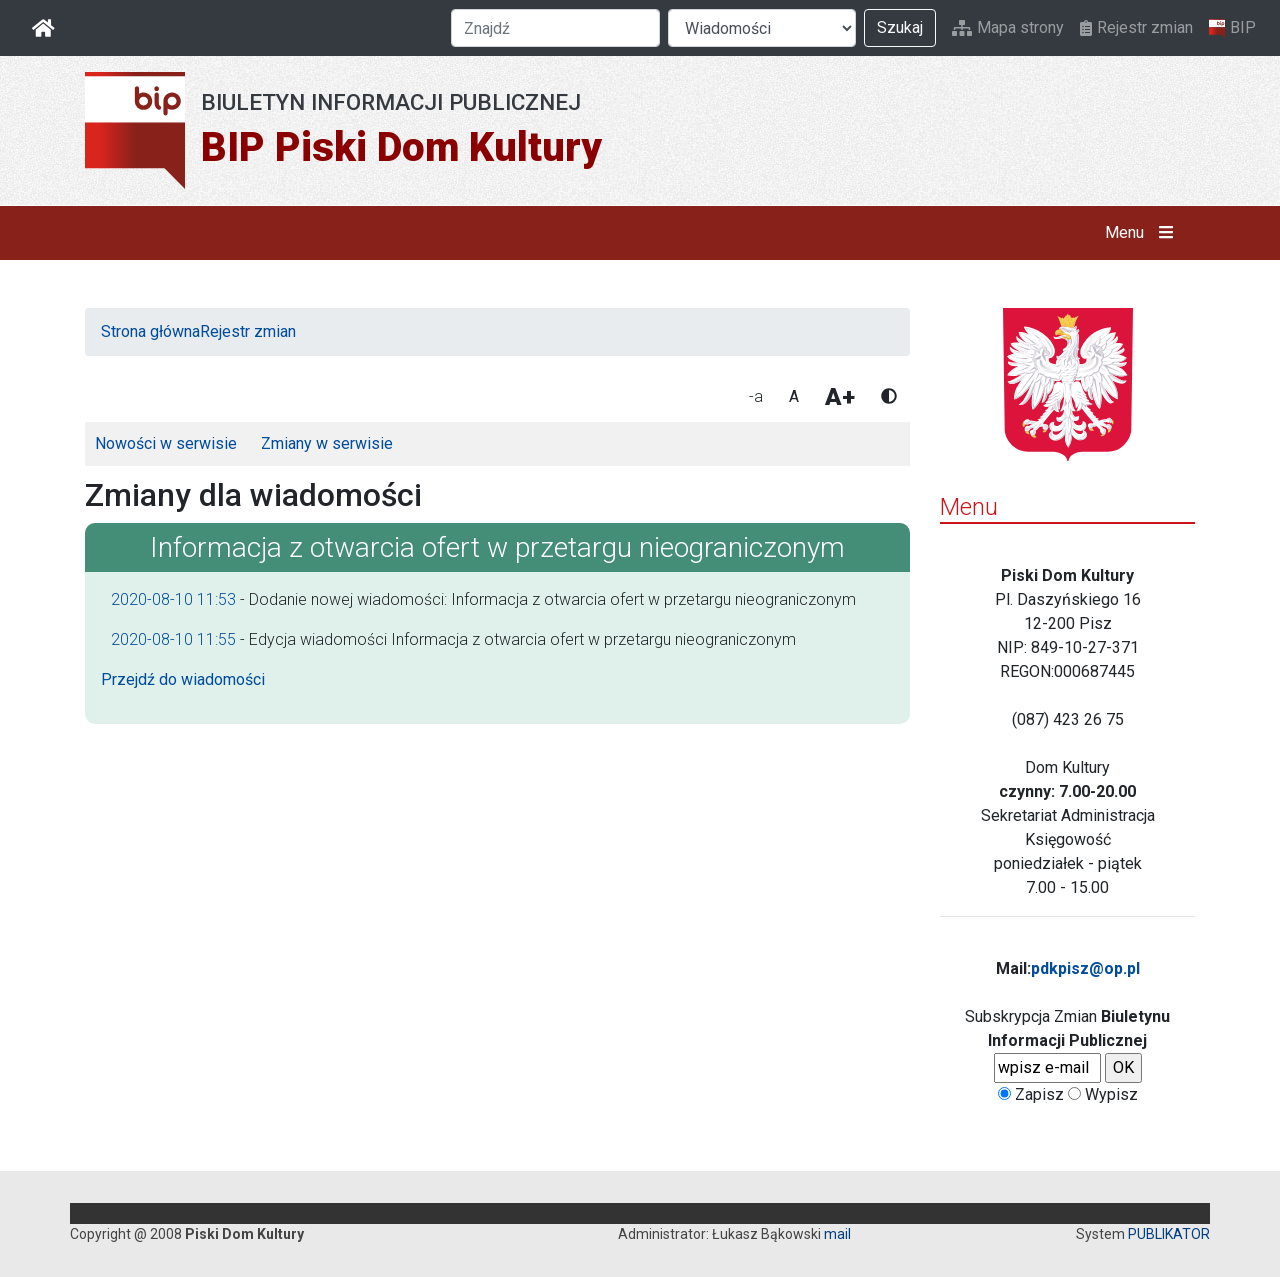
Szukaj (900, 27)
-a (756, 396)
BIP (1232, 28)
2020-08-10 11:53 (173, 599)
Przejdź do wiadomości (183, 679)
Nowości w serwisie (166, 443)
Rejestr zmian (1136, 27)
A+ (840, 397)
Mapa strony (1008, 27)
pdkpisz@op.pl (1085, 968)
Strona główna (150, 331)
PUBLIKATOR (1169, 1234)
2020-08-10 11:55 (173, 639)
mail (837, 1234)
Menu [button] (1143, 233)
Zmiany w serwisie (327, 443)
